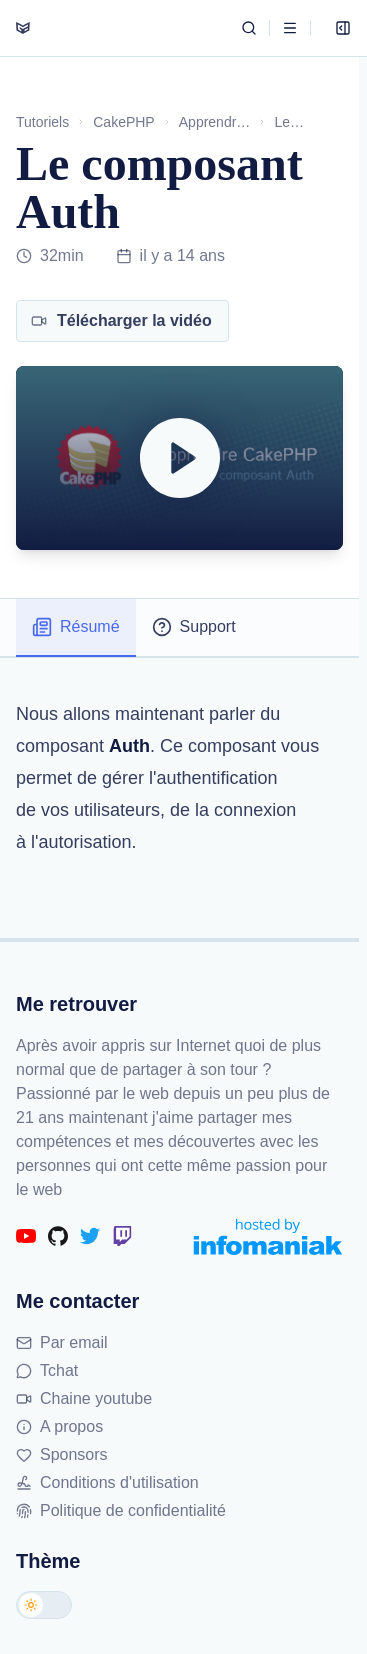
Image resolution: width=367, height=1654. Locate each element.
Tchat (47, 1370)
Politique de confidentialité (121, 1510)
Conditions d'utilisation (107, 1482)
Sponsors (62, 1454)
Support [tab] (194, 627)
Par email (62, 1342)
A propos (59, 1426)
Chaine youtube (84, 1398)
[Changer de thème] (44, 1605)
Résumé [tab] (76, 627)
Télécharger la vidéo (121, 320)
